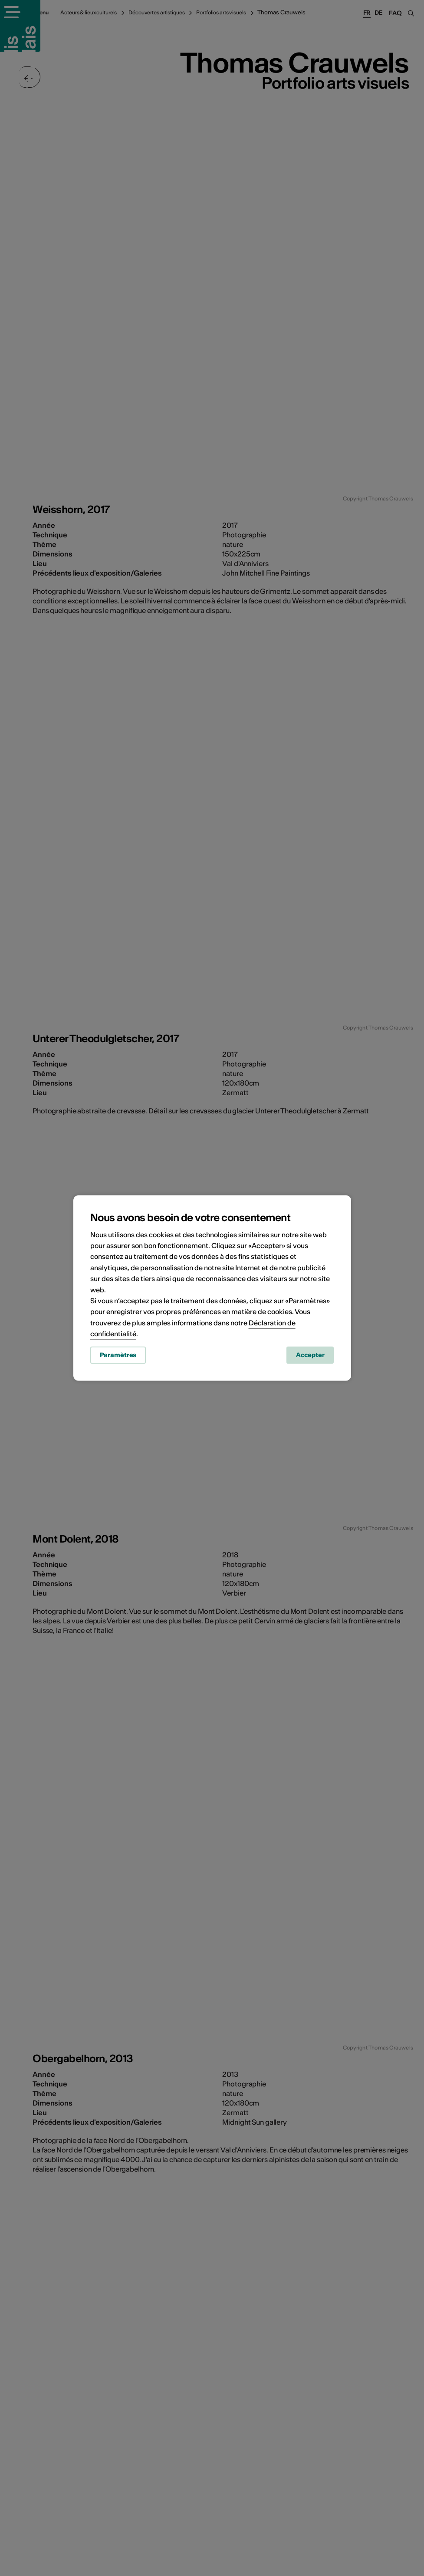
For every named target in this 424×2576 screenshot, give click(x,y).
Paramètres (118, 1357)
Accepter (310, 1357)
